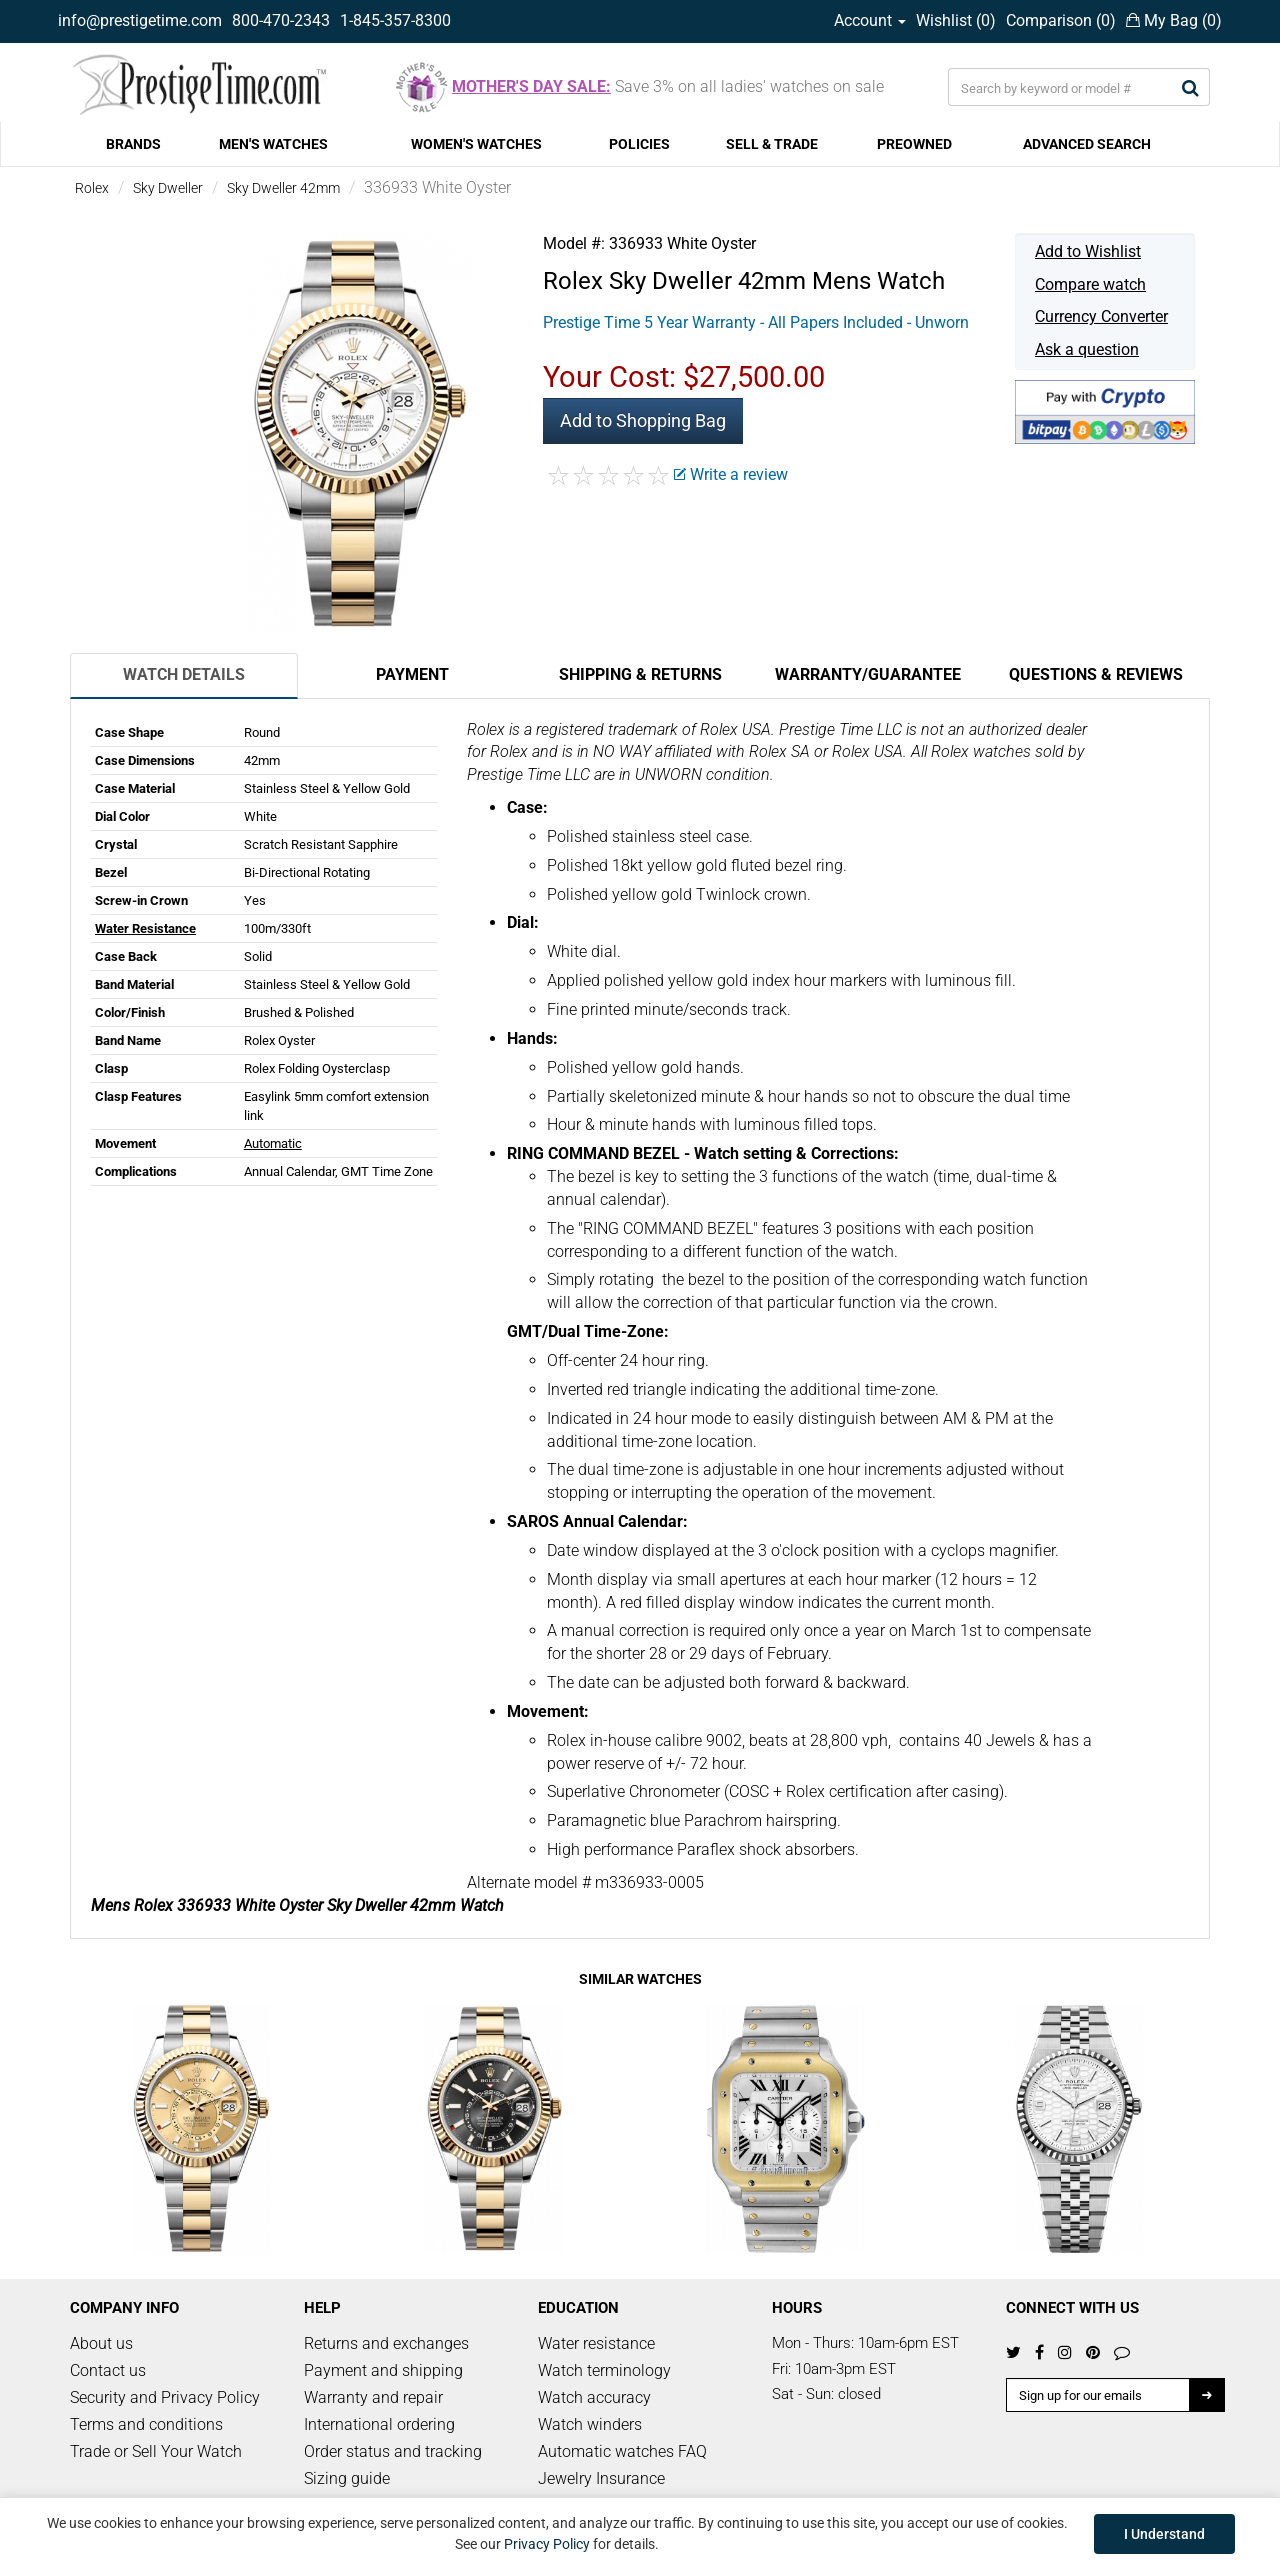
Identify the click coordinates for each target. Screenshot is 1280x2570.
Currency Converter (1101, 316)
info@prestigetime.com (140, 20)
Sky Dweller (168, 188)
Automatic (273, 1143)
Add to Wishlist (1088, 251)
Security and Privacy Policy (165, 2397)
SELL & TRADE (772, 144)
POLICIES (639, 144)
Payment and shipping (383, 2370)
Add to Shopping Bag (643, 420)
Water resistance (596, 2343)
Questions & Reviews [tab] (1096, 674)
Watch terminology (604, 2370)
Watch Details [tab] (184, 674)
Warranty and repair (373, 2397)
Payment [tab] (412, 674)
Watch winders (590, 2424)
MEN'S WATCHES (273, 144)
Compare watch (1090, 284)
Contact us (108, 2370)
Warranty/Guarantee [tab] (868, 674)
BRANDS (133, 144)
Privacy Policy (547, 2544)
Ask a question (1087, 349)
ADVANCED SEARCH (1087, 144)
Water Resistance (145, 928)
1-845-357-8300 (395, 20)
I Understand (1164, 2534)
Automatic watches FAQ (622, 2451)
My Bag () (1174, 20)
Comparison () (1061, 20)
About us (101, 2343)
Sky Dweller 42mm (283, 188)
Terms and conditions (146, 2424)
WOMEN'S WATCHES (476, 144)
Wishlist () (956, 20)
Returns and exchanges (386, 2343)
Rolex (92, 188)
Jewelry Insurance (601, 2478)
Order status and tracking (393, 2451)
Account (870, 20)
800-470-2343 (281, 20)
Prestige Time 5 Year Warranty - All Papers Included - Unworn (756, 322)
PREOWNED (914, 144)
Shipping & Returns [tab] (640, 674)
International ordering (379, 2424)
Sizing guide (347, 2478)
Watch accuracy (594, 2397)
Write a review (731, 474)
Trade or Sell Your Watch (156, 2451)
